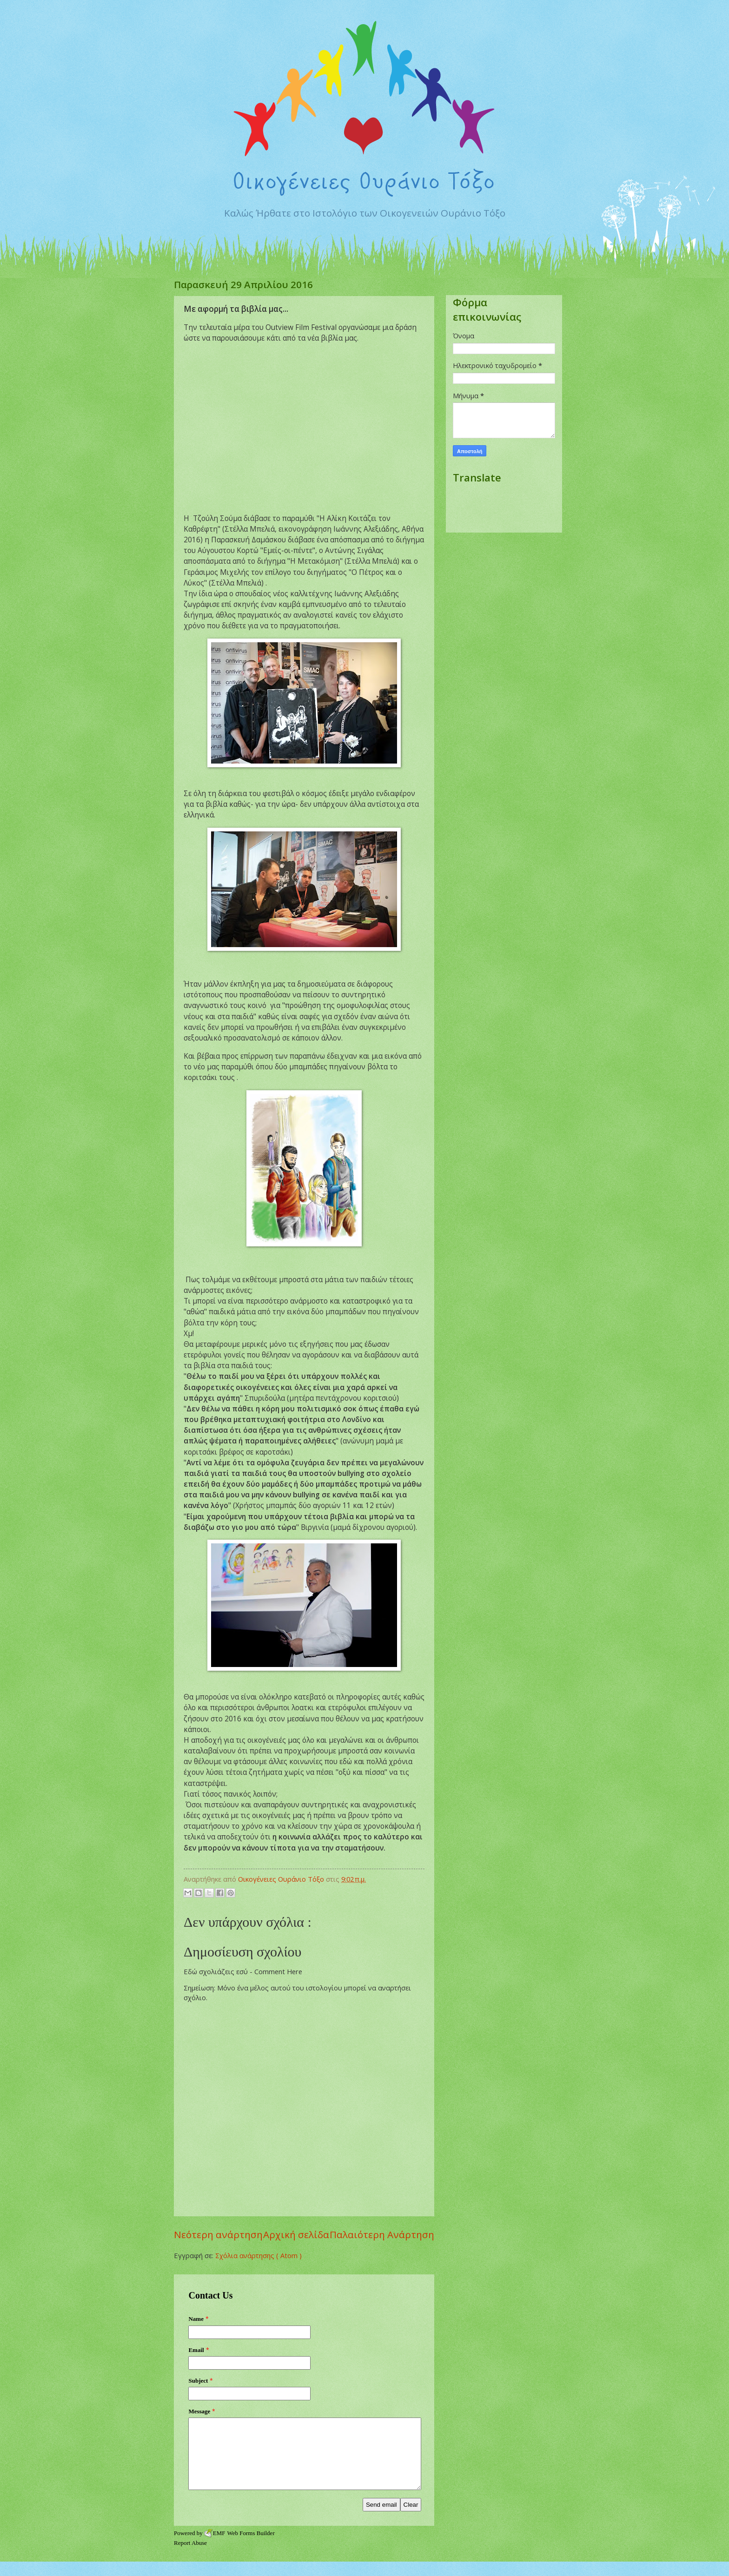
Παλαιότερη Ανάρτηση (382, 2234)
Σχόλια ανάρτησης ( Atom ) (258, 2255)
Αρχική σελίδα (296, 2234)
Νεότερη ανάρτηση (218, 2234)
